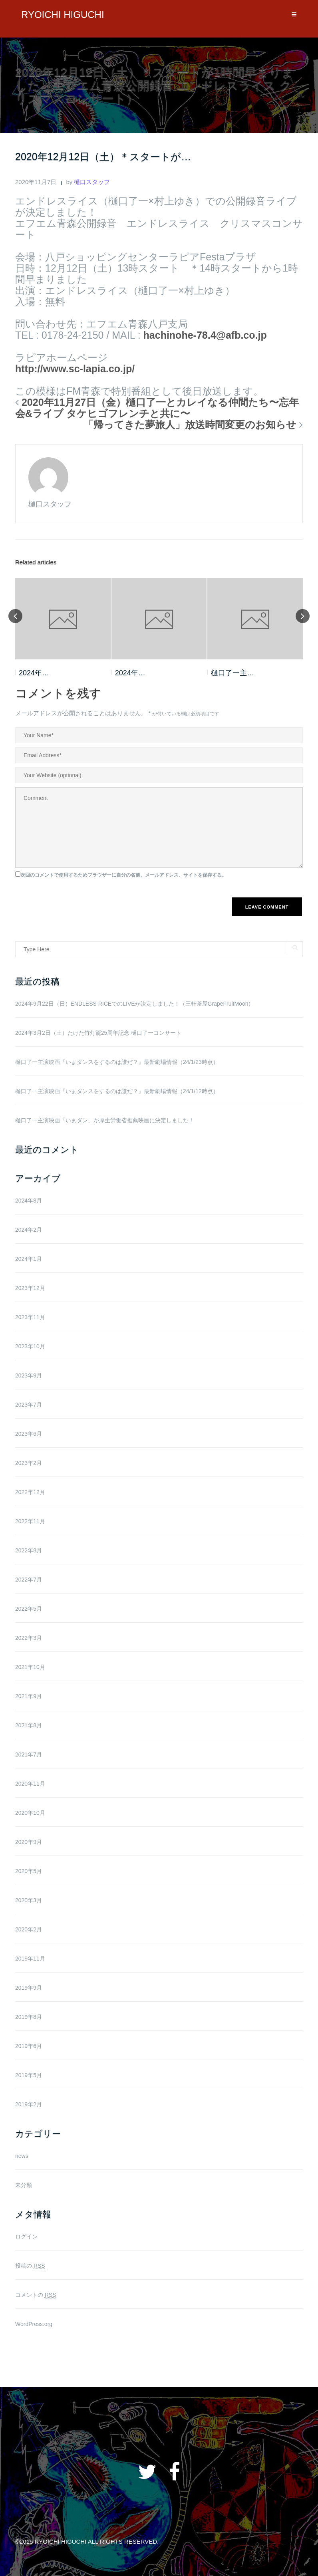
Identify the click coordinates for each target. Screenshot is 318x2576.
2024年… (34, 673)
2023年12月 (30, 1288)
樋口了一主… (232, 673)
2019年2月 (28, 2104)
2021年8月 (28, 1725)
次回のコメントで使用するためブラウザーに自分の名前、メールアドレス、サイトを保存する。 (123, 875)
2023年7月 (28, 1404)
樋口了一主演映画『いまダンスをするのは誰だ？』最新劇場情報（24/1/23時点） (117, 1062)
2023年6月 (28, 1434)
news (21, 2156)
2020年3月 (28, 1900)
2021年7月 (28, 1754)
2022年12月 (30, 1492)
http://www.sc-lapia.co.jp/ (75, 368)
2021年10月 (30, 1667)
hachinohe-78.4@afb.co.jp (205, 335)
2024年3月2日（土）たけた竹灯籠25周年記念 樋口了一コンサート (98, 1033)
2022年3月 (28, 1638)
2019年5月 (28, 2075)
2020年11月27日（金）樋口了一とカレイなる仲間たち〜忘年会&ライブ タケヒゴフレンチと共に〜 (157, 408)
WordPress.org (33, 2324)
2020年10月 (30, 1813)
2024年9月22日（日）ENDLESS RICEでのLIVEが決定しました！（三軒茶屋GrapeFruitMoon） (134, 1003)
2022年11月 (30, 1521)
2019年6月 (28, 2046)
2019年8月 (28, 2017)
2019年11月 (30, 1958)
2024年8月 (28, 1200)
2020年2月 (28, 1929)
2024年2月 (28, 1229)
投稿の (30, 2265)
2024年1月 (28, 1259)
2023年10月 (30, 1346)
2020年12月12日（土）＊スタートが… (103, 156)
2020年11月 (30, 1783)
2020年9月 (28, 1842)
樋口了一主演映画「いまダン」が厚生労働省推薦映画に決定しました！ (104, 1120)
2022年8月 (28, 1550)
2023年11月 (30, 1317)
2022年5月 (28, 1609)
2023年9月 (28, 1375)
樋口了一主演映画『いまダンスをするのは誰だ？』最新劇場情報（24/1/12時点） (117, 1091)
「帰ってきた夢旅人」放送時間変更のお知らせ (189, 424)
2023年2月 (28, 1463)
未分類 (23, 2185)
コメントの (35, 2295)
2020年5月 (28, 1871)
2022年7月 (28, 1579)
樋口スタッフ (92, 182)
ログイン (26, 2236)
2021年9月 (28, 1696)
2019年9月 (28, 1988)
